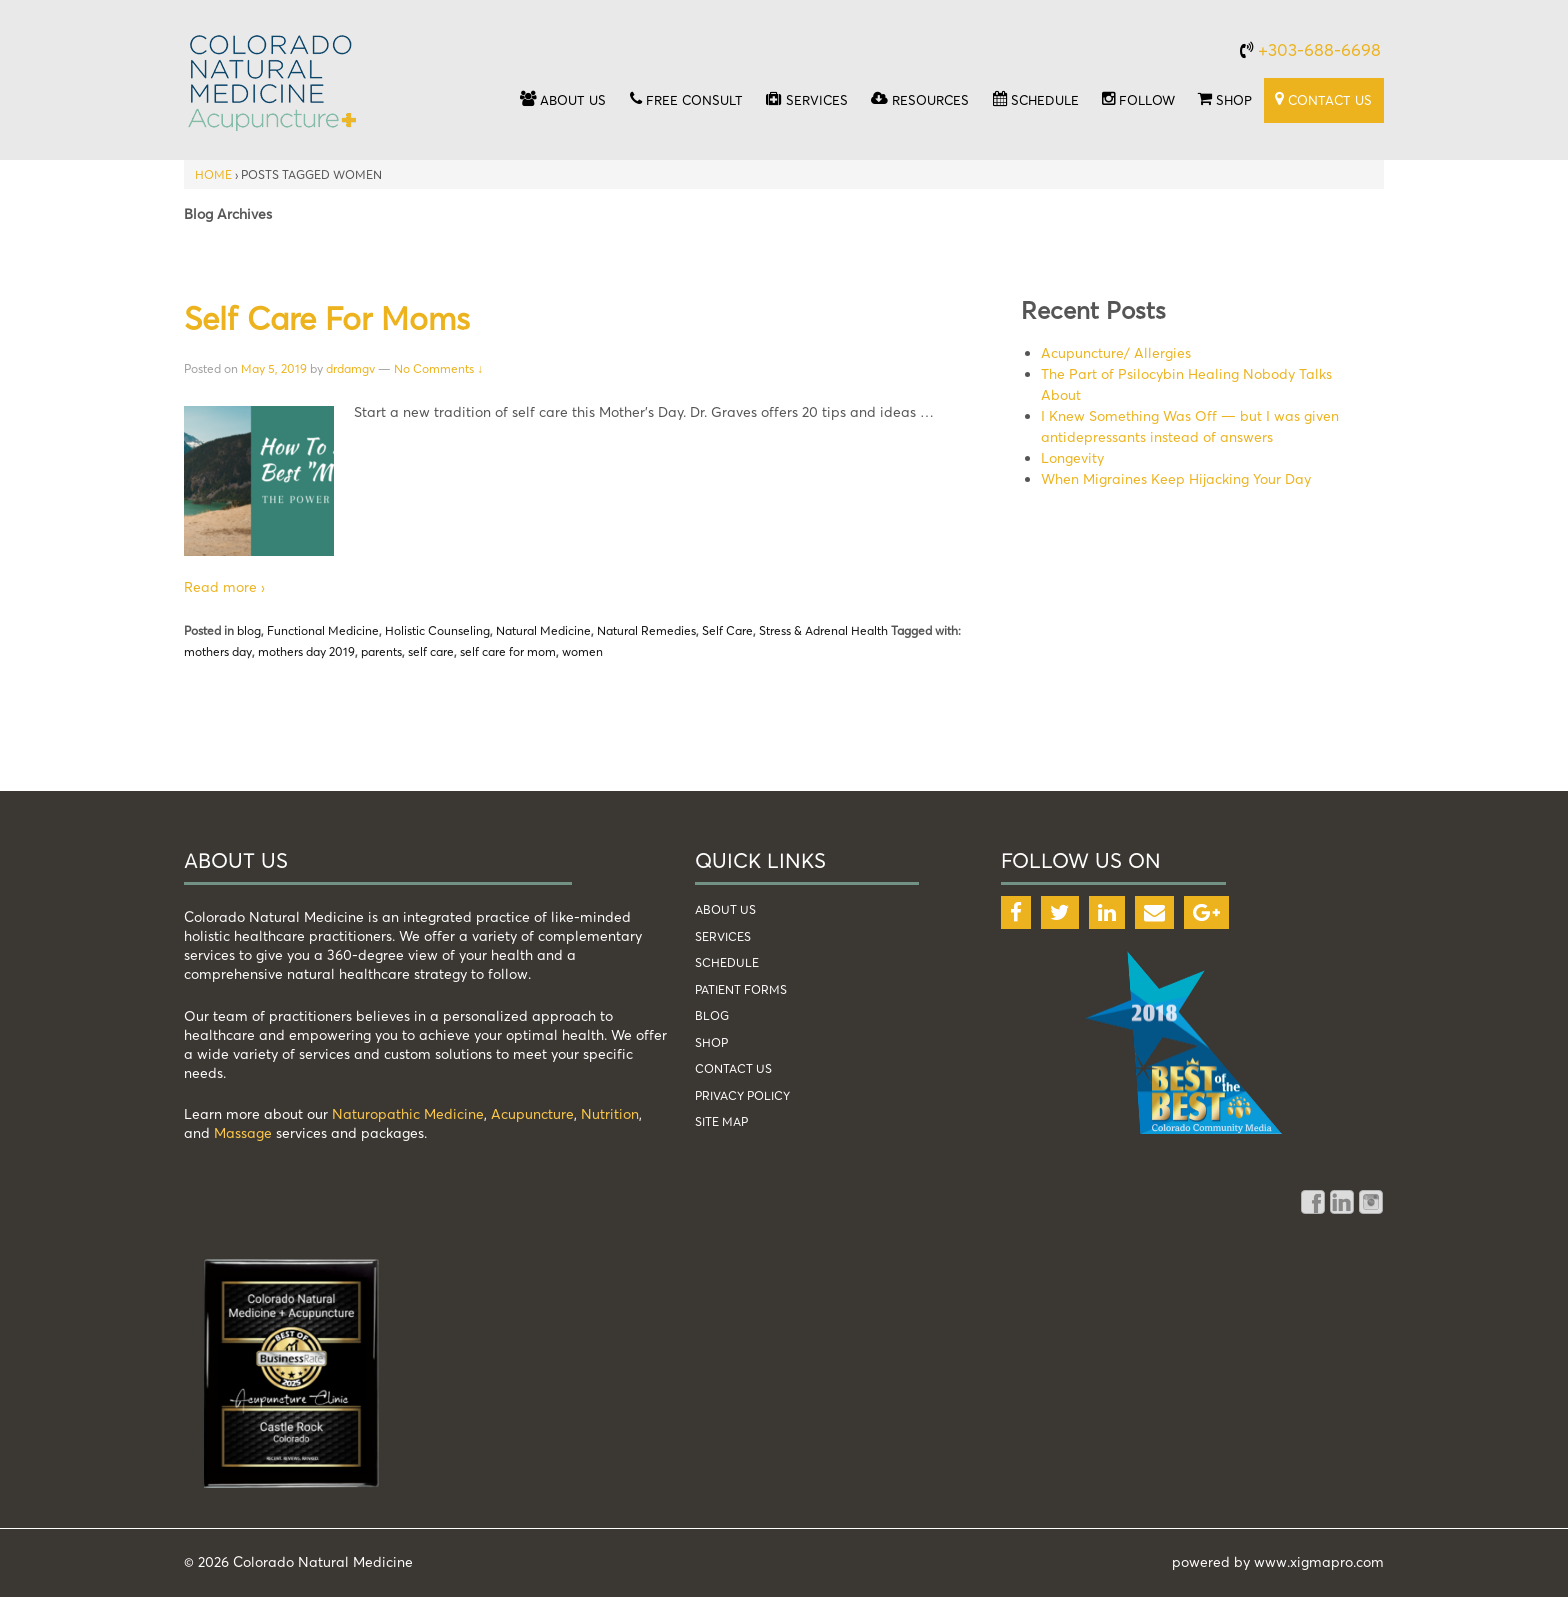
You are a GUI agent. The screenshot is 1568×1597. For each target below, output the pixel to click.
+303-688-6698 (1319, 49)
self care (431, 651)
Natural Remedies (646, 630)
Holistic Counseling (437, 630)
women (582, 651)
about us (725, 909)
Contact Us (733, 1068)
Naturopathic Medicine (408, 1113)
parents (381, 651)
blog (249, 630)
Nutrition (610, 1113)
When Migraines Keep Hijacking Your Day (1176, 478)
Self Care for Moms (327, 318)
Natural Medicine (543, 630)
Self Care (727, 630)
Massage (243, 1132)
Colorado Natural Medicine (321, 1561)
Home (213, 174)
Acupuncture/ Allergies (1116, 352)
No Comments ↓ (438, 368)
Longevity (1072, 457)
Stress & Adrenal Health (823, 630)
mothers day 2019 (306, 651)
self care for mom (508, 651)
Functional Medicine (323, 630)
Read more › (224, 586)
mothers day (218, 651)
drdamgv (350, 368)
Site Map (721, 1121)
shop (711, 1042)
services (723, 936)
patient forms (741, 989)
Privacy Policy (742, 1095)
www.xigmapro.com (1319, 1561)
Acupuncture (532, 1113)
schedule (727, 962)
